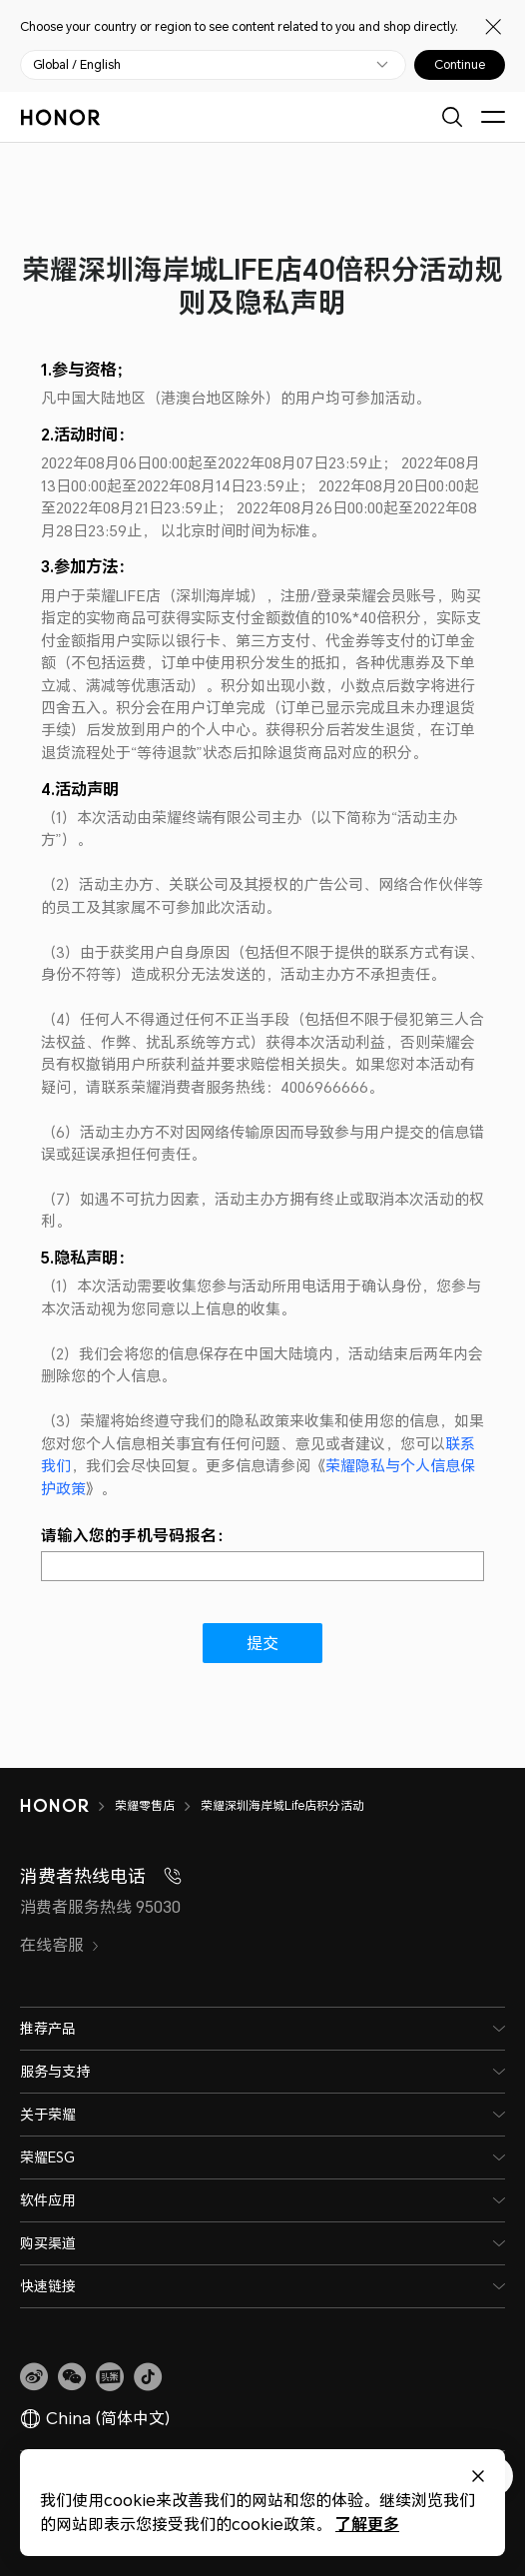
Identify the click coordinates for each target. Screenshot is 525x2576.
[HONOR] (67, 1806)
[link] (34, 2377)
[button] (72, 2377)
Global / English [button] (77, 65)
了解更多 (361, 2523)
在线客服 (60, 1945)
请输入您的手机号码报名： (137, 1535)
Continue (459, 65)
